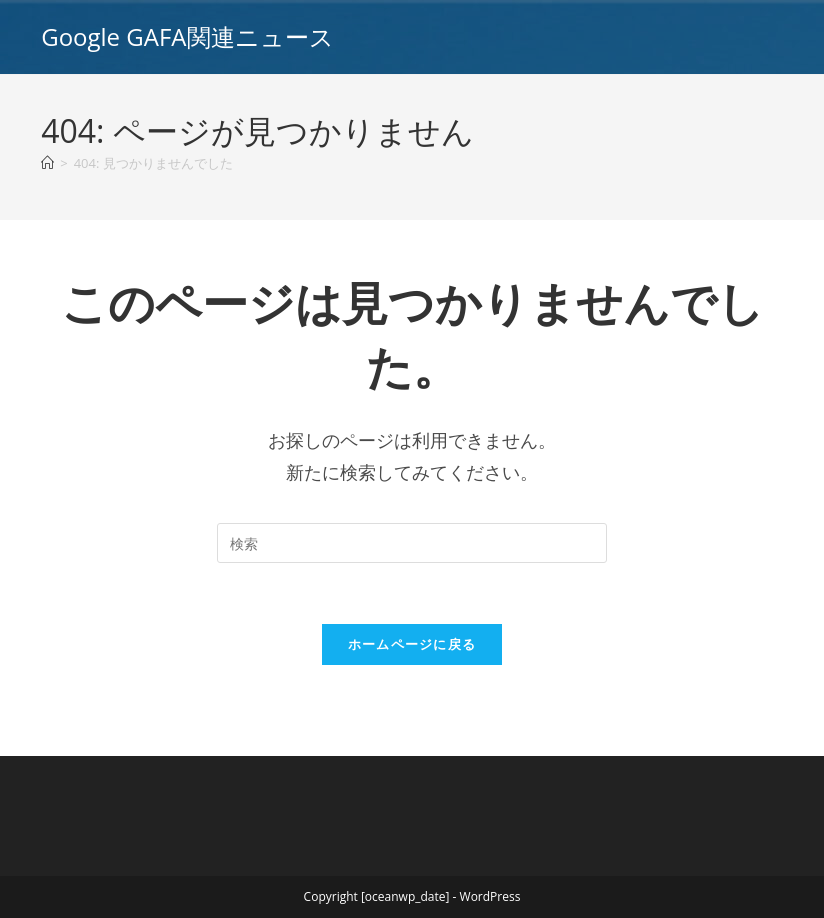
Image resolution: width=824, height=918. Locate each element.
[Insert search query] (412, 543)
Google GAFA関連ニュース (187, 36)
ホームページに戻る (412, 644)
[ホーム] (47, 163)
